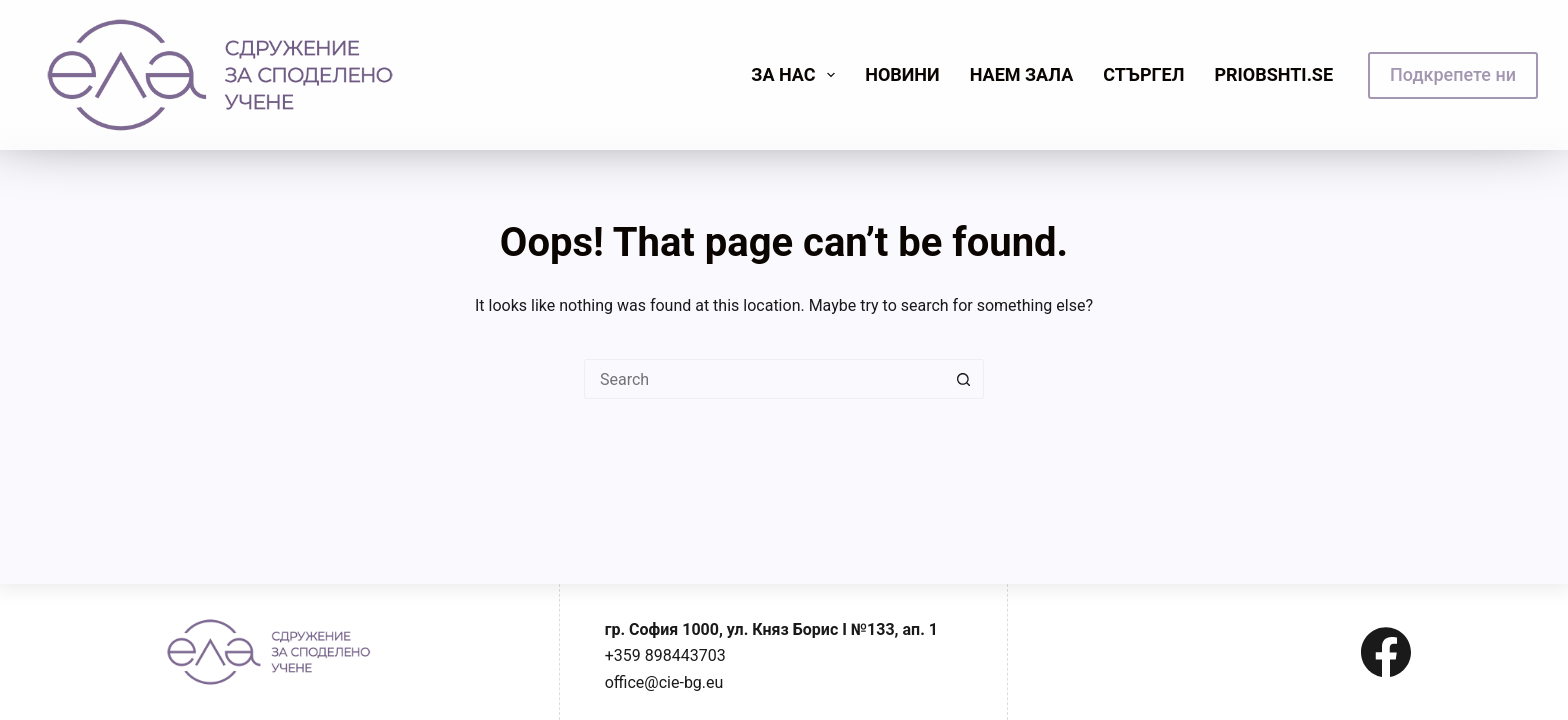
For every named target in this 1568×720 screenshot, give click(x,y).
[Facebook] (1386, 652)
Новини (902, 74)
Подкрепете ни (1453, 74)
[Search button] (964, 379)
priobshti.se (1273, 74)
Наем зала (1022, 74)
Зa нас (797, 75)
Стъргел (1143, 74)
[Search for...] (764, 379)
